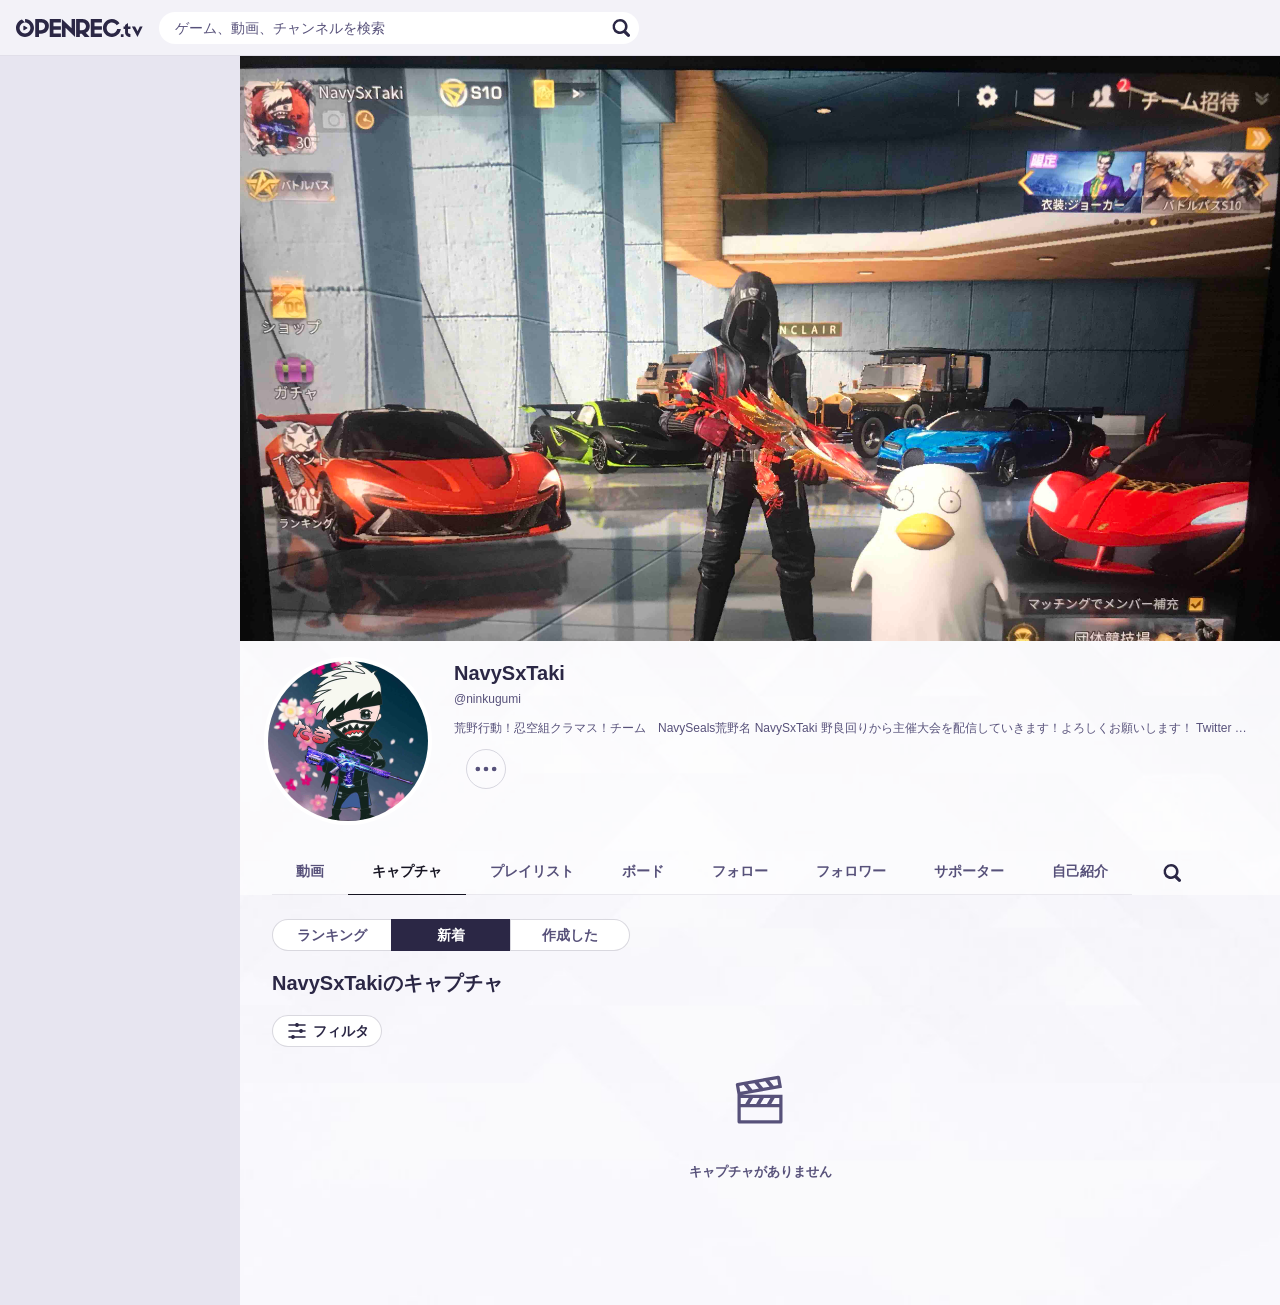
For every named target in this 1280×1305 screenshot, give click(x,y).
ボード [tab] (643, 871)
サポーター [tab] (969, 871)
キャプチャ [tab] (407, 871)
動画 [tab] (310, 871)
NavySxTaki (509, 673)
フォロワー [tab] (851, 871)
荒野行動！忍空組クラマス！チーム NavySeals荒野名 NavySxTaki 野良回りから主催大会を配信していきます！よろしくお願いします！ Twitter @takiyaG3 (855, 728)
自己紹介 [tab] (1080, 871)
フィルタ (327, 1031)
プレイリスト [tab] (532, 871)
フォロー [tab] (740, 871)
